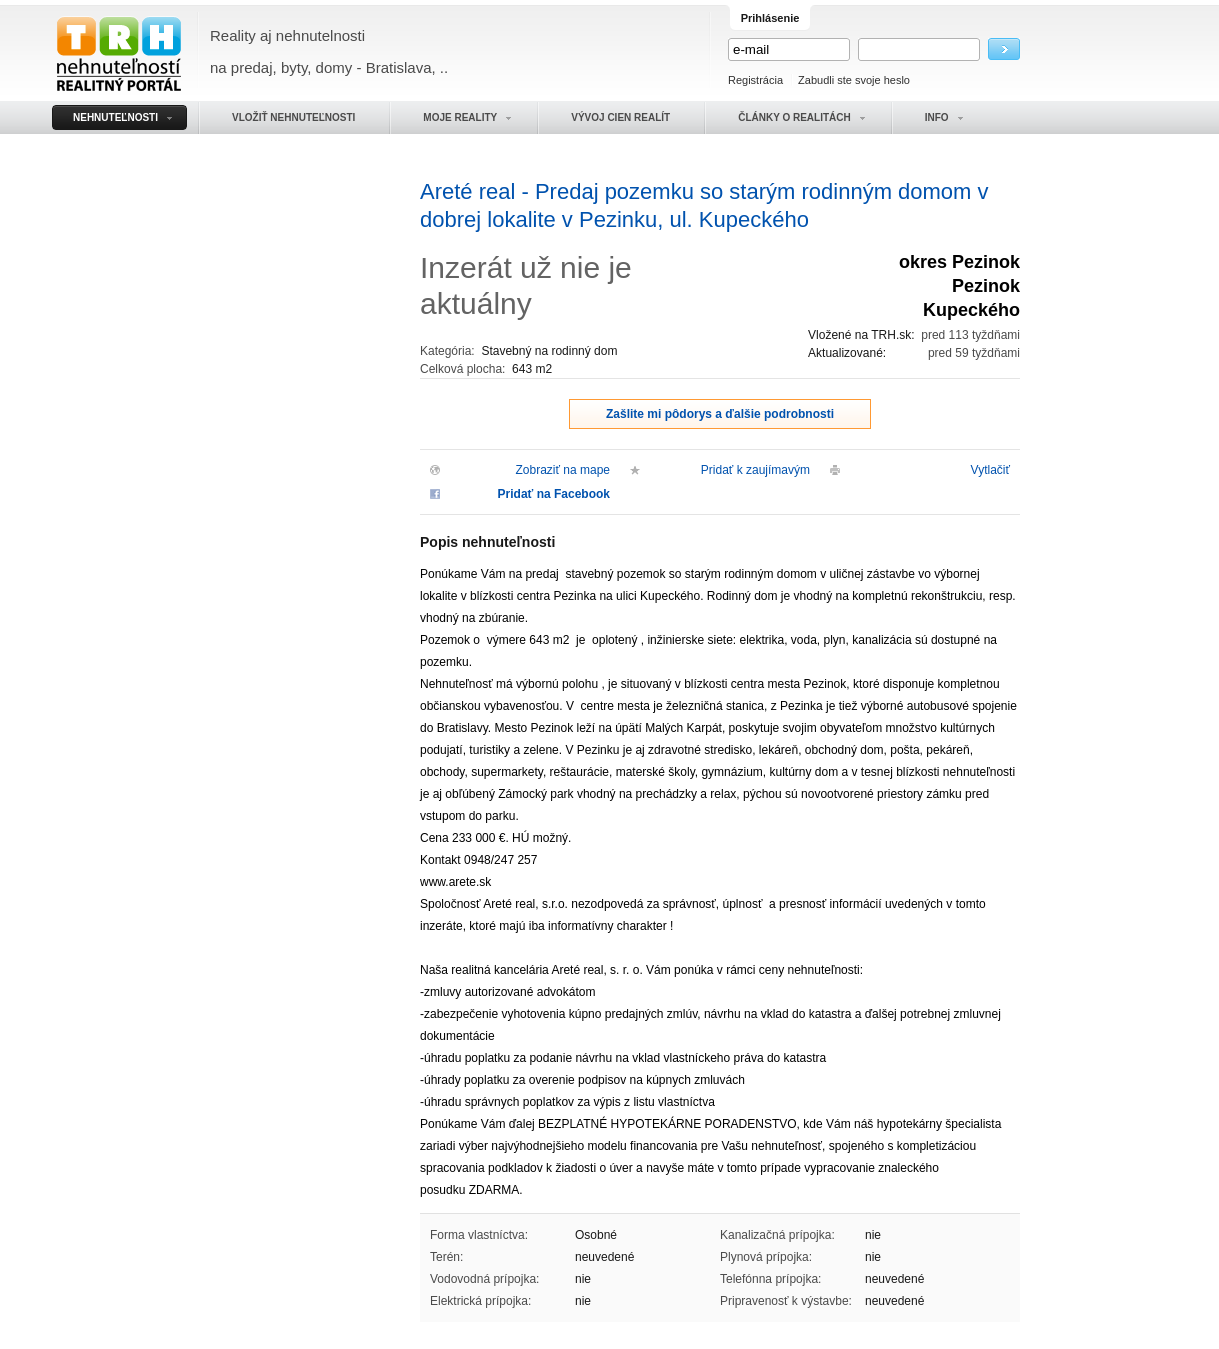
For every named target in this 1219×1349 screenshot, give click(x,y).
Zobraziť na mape (562, 470)
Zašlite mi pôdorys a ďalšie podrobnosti (720, 414)
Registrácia (755, 80)
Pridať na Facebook (554, 494)
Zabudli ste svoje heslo (854, 80)
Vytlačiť (990, 470)
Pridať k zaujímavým (755, 470)
